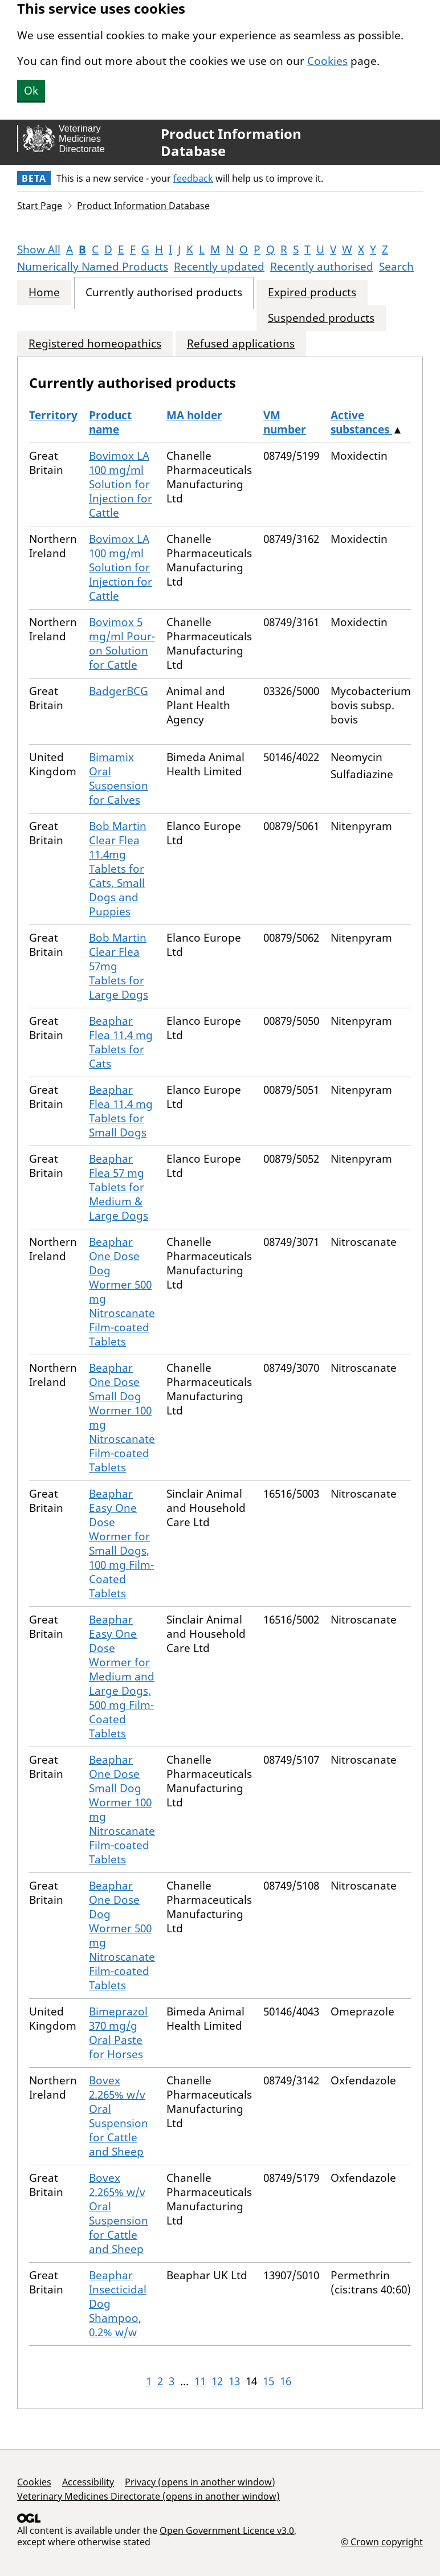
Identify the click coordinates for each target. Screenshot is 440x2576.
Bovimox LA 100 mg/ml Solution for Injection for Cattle (120, 484)
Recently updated (219, 266)
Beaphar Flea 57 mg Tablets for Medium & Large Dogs (118, 1187)
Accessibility (88, 2482)
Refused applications (241, 344)
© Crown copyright (382, 2542)
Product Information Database (231, 142)
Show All (38, 249)
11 (200, 2381)
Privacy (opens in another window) (200, 2482)
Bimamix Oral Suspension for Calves (118, 778)
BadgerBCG (118, 691)
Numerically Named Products (92, 266)
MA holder (194, 415)
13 (234, 2381)
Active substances (361, 422)
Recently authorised (321, 266)
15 (268, 2381)
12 (217, 2381)
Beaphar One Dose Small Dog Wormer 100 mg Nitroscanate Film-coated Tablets (122, 1417)
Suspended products (321, 318)
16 (285, 2381)
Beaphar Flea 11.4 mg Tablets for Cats (121, 1042)
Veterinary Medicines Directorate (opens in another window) (148, 2496)
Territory (53, 415)
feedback (193, 178)
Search (396, 266)
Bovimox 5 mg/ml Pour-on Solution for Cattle (122, 643)
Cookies (327, 61)
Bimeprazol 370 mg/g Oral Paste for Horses (118, 2033)
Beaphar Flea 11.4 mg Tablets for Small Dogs (121, 1111)
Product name (110, 422)
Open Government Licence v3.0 (227, 2530)
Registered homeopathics (94, 344)
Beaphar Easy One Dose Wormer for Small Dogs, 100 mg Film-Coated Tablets (121, 1543)
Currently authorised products (163, 292)
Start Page (39, 205)
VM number (284, 422)
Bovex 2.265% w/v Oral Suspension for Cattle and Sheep (118, 2116)
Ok (31, 90)
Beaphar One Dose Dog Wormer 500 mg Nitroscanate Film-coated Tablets (122, 1291)
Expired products (312, 292)
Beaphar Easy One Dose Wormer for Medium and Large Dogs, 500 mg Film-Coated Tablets (121, 1676)
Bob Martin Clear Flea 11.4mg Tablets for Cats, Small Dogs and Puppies (117, 869)
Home (44, 292)
